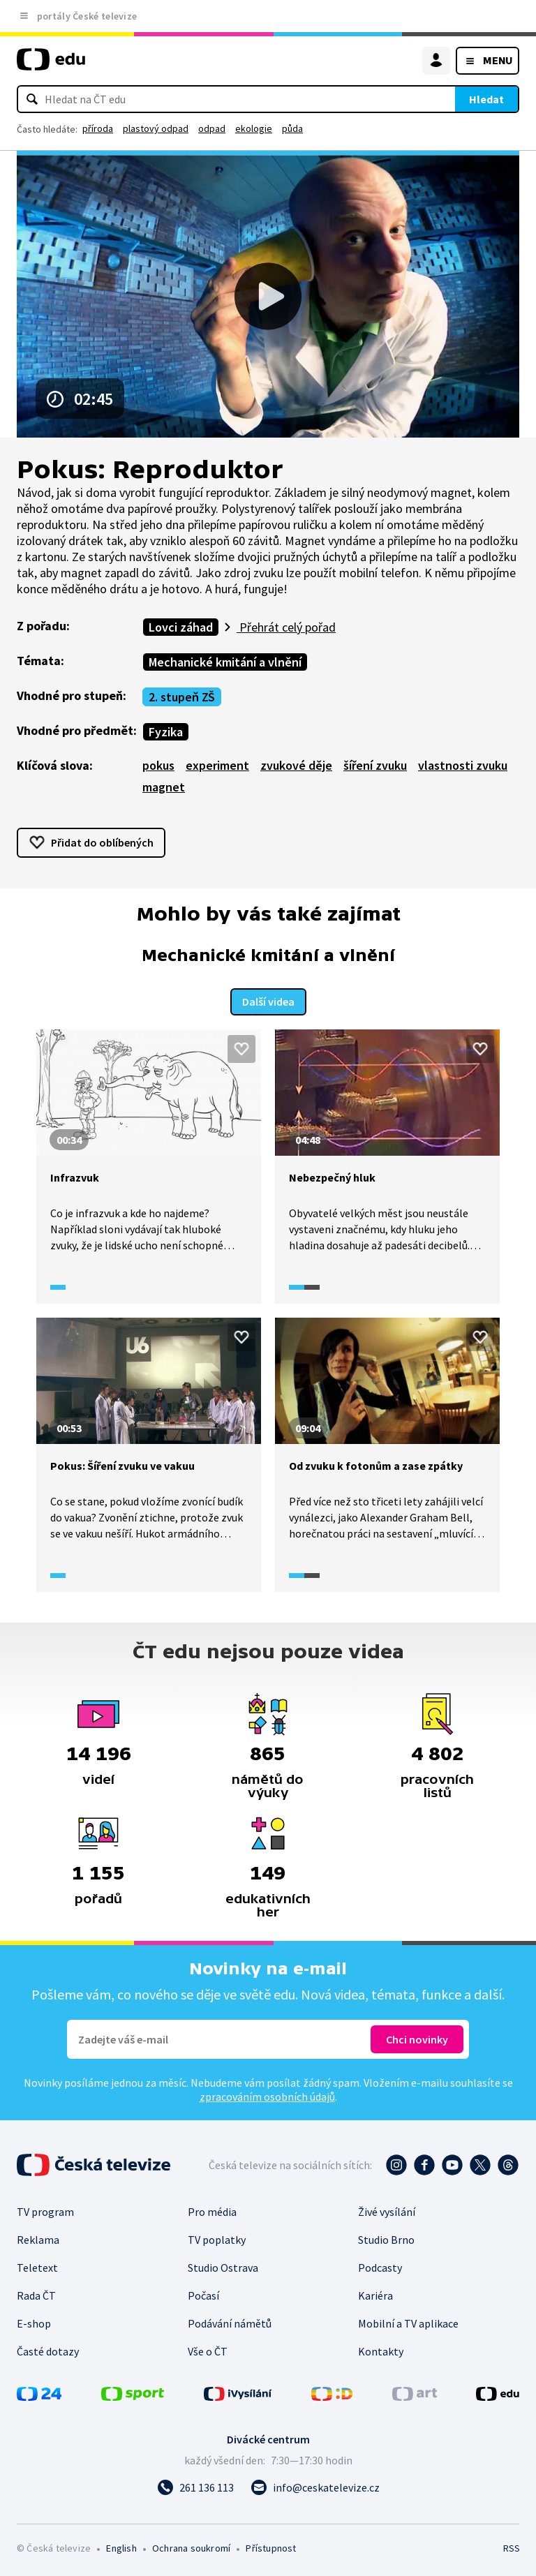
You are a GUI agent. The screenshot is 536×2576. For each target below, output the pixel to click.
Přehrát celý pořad (286, 627)
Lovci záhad (181, 627)
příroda (97, 128)
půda (292, 128)
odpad (211, 128)
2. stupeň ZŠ (182, 697)
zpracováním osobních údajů (267, 2095)
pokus (158, 765)
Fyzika (166, 732)
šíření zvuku (375, 765)
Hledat (486, 99)
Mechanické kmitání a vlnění (225, 662)
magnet (163, 787)
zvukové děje (296, 765)
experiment (217, 765)
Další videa (268, 1000)
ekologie (253, 128)
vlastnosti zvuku (462, 765)
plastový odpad (155, 128)
